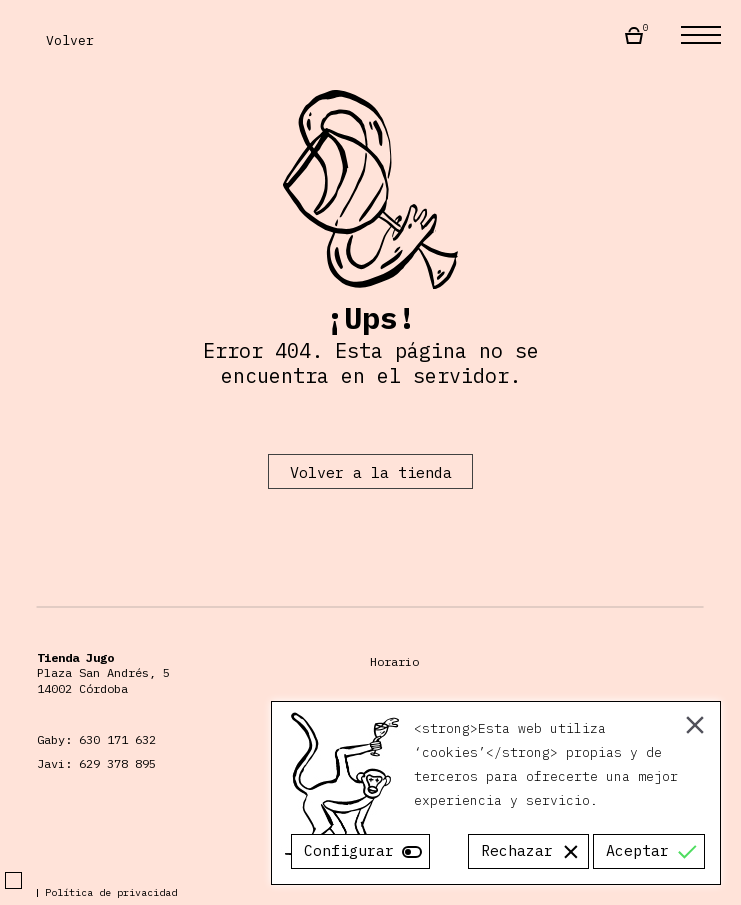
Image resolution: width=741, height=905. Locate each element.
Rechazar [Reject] (517, 850)
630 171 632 (117, 739)
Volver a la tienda (371, 472)
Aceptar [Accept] (637, 850)
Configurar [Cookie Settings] (349, 850)
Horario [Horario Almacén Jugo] (394, 661)
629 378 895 (117, 763)
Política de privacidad (111, 892)
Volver (57, 40)
